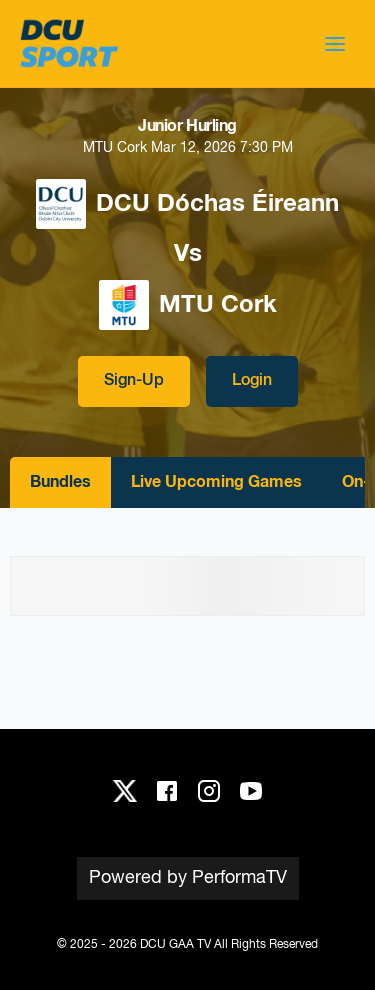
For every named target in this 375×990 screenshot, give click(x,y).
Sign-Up (134, 381)
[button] (335, 44)
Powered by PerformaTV (188, 878)
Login (252, 381)
